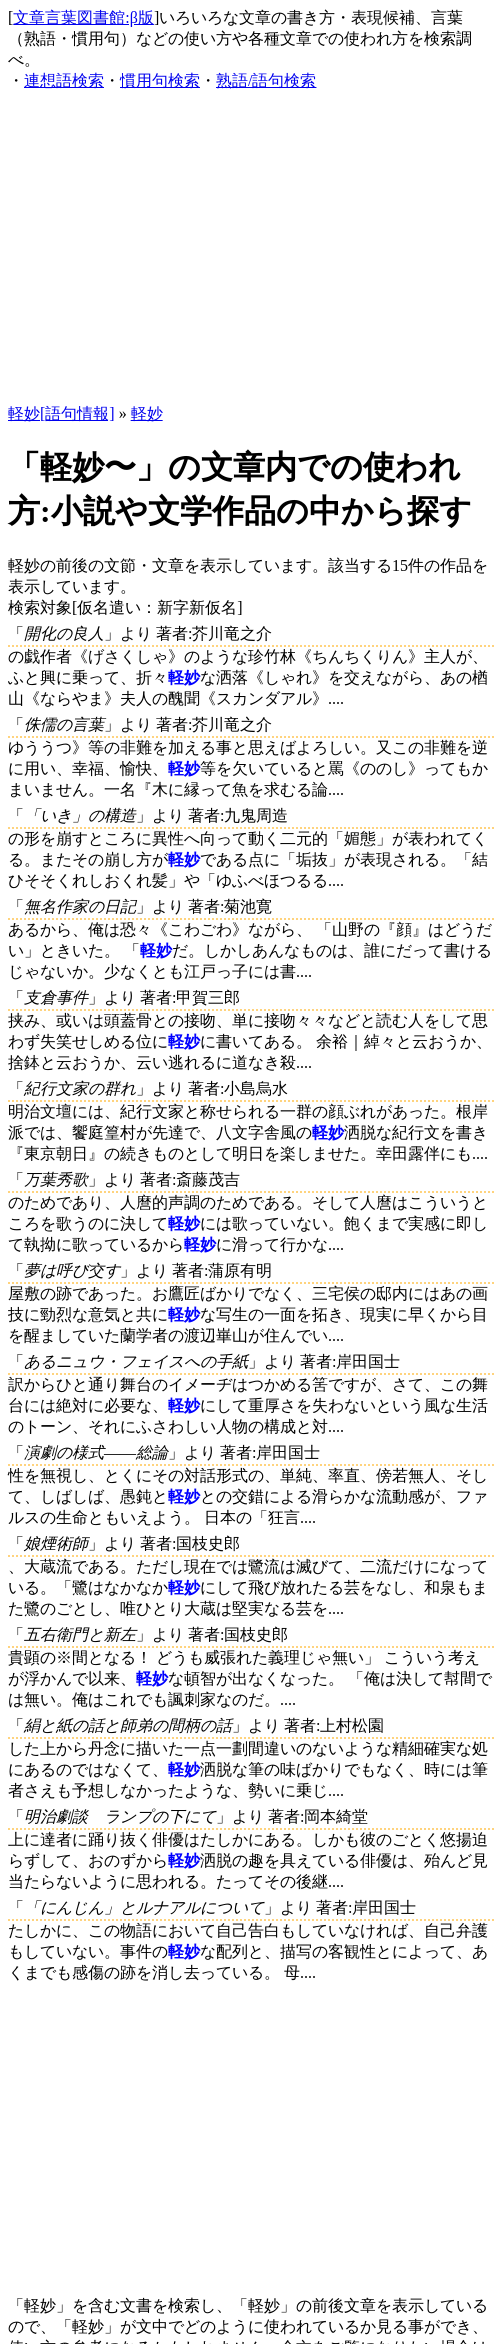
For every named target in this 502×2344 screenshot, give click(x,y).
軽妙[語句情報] (61, 413)
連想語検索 (64, 80)
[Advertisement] (253, 248)
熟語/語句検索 (266, 80)
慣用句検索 (160, 80)
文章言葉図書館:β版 (83, 17)
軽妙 (147, 413)
